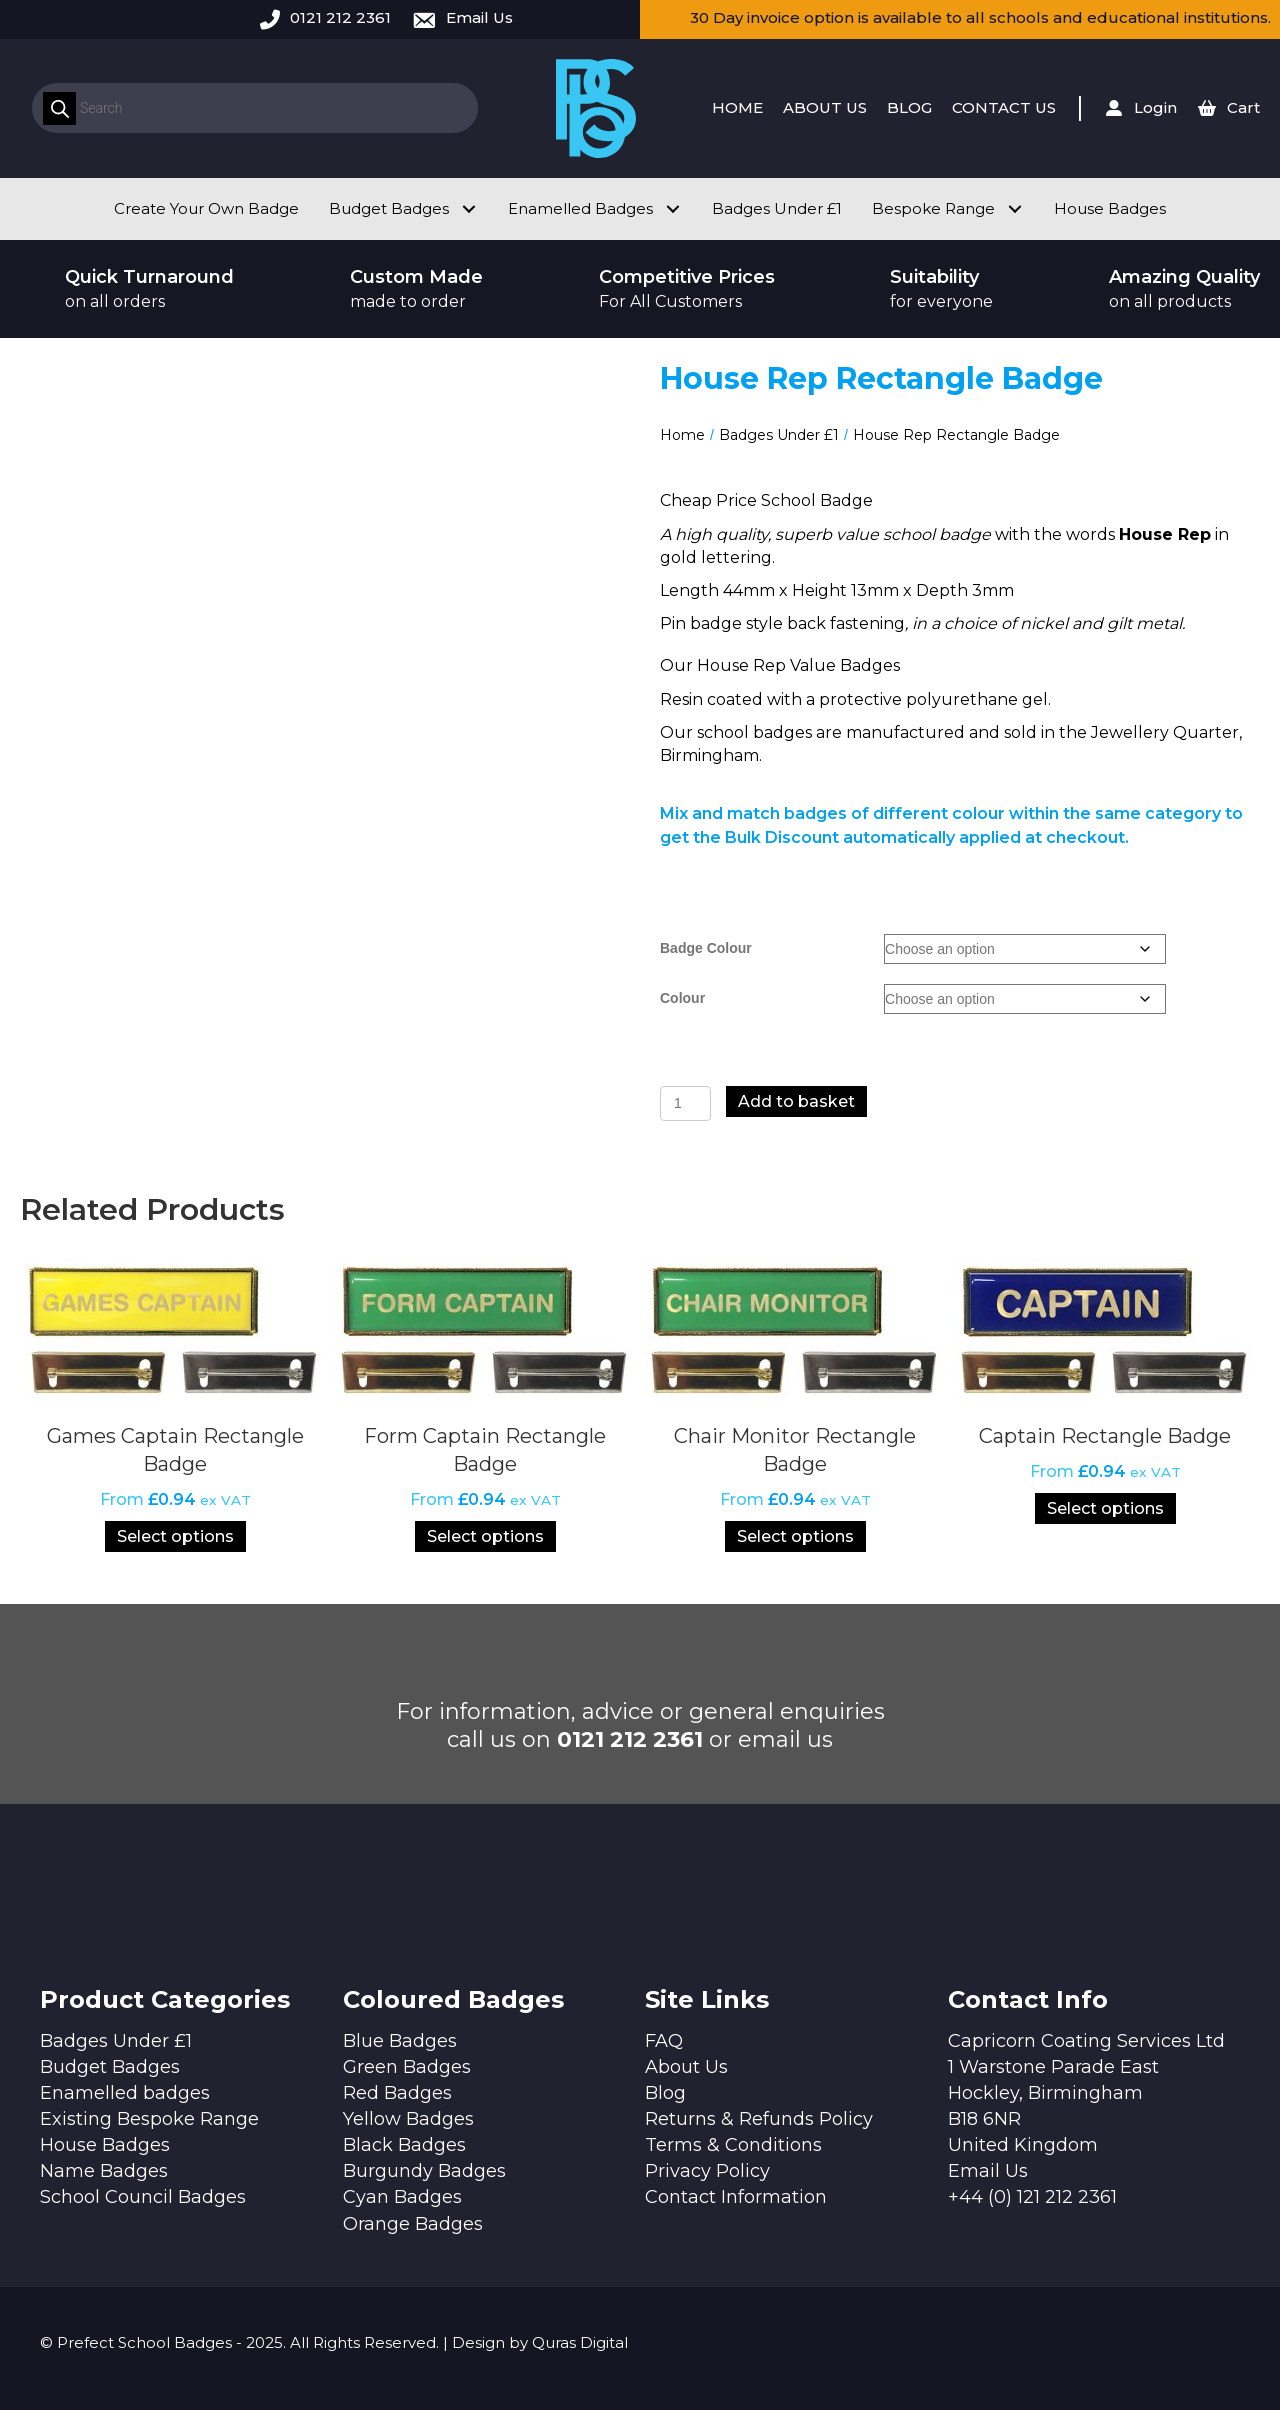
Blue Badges (400, 2041)
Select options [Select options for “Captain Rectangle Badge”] (1105, 1508)
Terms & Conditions (733, 2145)
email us (785, 1739)
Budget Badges (110, 2067)
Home (682, 435)
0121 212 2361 (340, 17)
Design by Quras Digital (540, 2342)
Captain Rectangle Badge (1105, 1436)
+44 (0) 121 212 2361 (1032, 2197)
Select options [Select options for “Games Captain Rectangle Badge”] (175, 1536)
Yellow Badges (408, 2119)
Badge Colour (706, 948)
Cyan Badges (402, 2197)
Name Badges (104, 2171)
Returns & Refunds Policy (759, 2119)
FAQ (664, 2041)
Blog (665, 2093)
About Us (686, 2067)
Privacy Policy (707, 2171)
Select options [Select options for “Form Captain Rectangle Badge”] (485, 1536)
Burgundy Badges (424, 2171)
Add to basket (796, 1101)
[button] (468, 208)
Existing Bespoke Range (149, 2119)
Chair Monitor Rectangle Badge (795, 1450)
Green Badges (407, 2067)
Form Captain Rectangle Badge (485, 1450)
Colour (682, 998)
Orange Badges (413, 2224)
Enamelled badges (125, 2093)
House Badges (105, 2145)
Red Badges (397, 2093)
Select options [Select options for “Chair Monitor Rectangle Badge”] (795, 1536)
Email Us (479, 17)
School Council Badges (143, 2197)
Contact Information (736, 2197)
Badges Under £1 (779, 435)
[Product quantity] (685, 1103)
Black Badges (404, 2145)
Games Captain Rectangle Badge (175, 1450)
